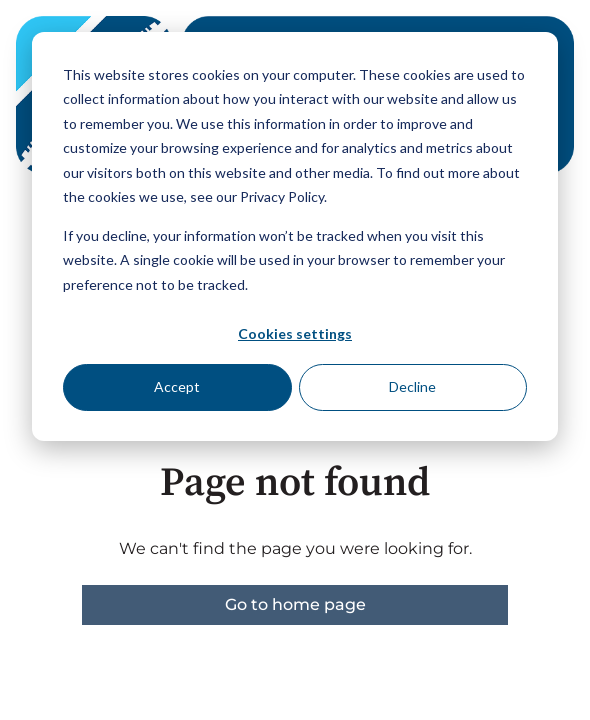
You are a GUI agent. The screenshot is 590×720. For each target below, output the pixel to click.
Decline (412, 386)
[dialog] (295, 236)
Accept (177, 386)
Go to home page (295, 604)
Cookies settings (295, 333)
